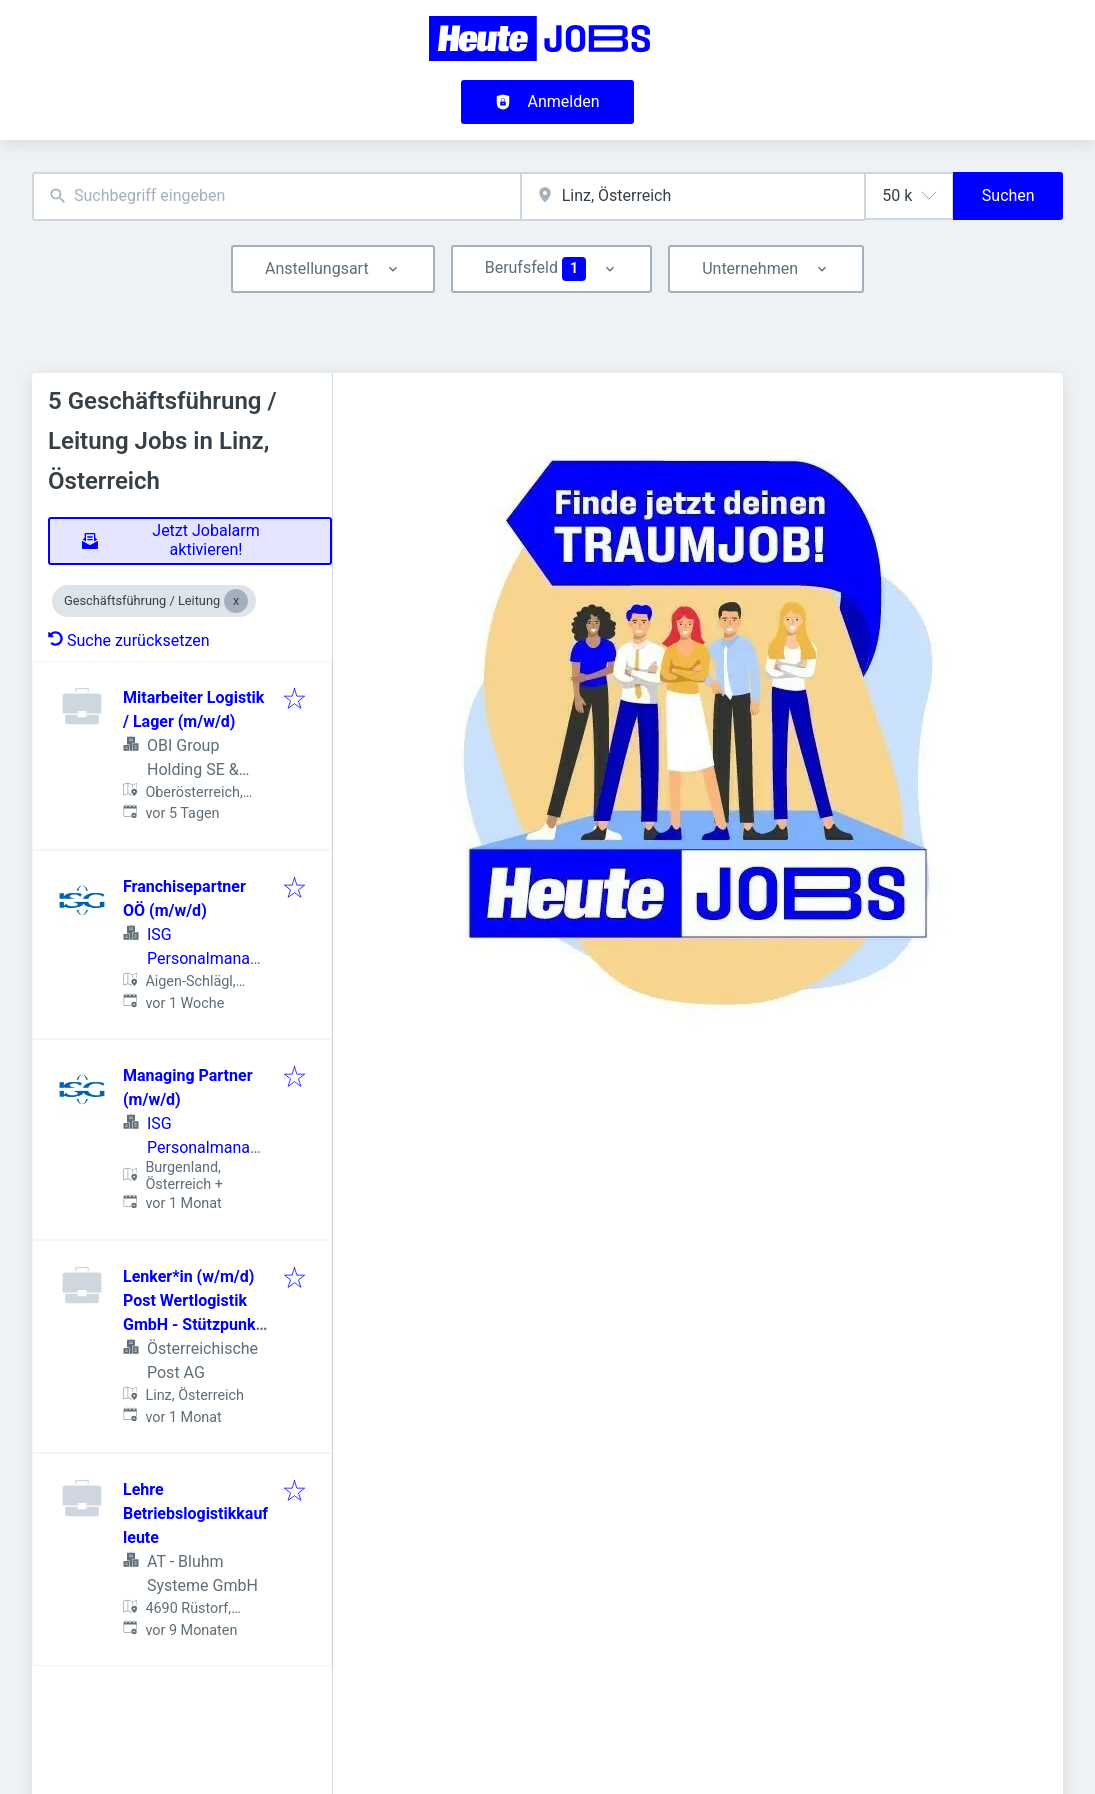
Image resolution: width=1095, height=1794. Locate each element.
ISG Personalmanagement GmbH (203, 958)
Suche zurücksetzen (129, 640)
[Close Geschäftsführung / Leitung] (236, 601)
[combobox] (276, 196)
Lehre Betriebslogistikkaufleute (195, 1513)
